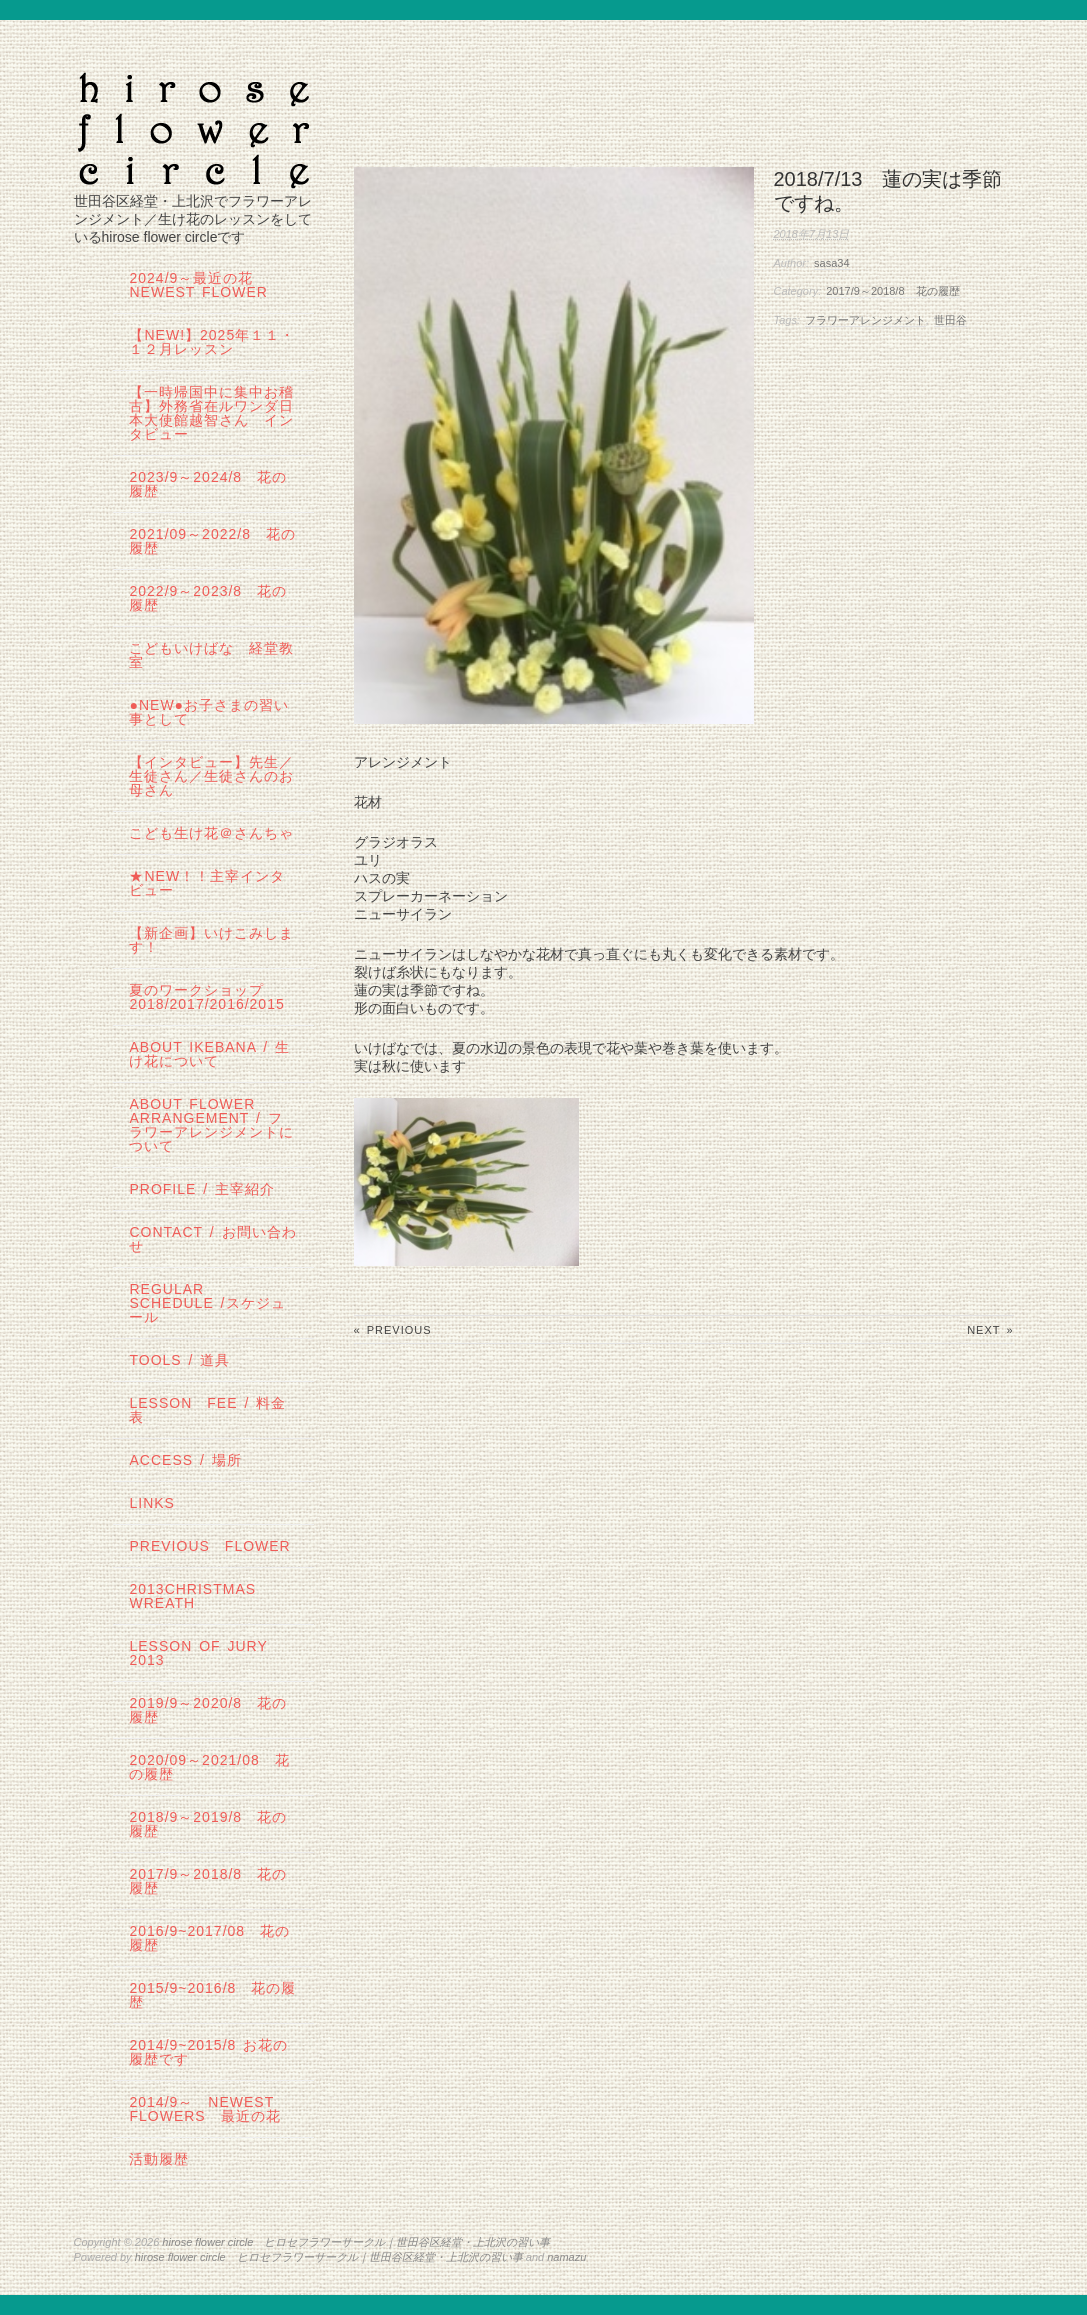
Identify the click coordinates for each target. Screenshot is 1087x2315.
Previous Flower (209, 1546)
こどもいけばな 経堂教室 (211, 655)
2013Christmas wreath (192, 1596)
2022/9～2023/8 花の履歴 (208, 598)
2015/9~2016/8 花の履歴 (212, 1995)
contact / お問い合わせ (212, 1239)
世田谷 (950, 320)
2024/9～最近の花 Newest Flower (198, 285)
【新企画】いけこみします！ (211, 940)
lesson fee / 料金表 (207, 1410)
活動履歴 (159, 2159)
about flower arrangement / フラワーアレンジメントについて (211, 1125)
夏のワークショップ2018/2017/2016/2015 (206, 997)
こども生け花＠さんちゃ (211, 833)
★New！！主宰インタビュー (207, 883)
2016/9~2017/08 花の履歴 (209, 1938)
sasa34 (831, 263)
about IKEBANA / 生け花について (209, 1054)
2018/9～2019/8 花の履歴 (208, 1824)
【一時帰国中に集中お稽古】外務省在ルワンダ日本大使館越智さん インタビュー (211, 413)
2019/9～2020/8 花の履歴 (208, 1710)
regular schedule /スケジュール (207, 1303)
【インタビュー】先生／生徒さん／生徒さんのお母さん (211, 776)
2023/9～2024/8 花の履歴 (208, 484)
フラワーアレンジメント (865, 320)
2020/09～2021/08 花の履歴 (209, 1767)
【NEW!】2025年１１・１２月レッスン (212, 342)
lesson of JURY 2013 (205, 1653)
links (151, 1503)
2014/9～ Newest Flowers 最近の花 (204, 2109)
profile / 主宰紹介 (202, 1189)
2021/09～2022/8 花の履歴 (212, 541)
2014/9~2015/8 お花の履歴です (208, 2052)
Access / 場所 (185, 1460)
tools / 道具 (179, 1360)
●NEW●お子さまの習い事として (209, 712)
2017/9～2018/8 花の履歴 (892, 291)
